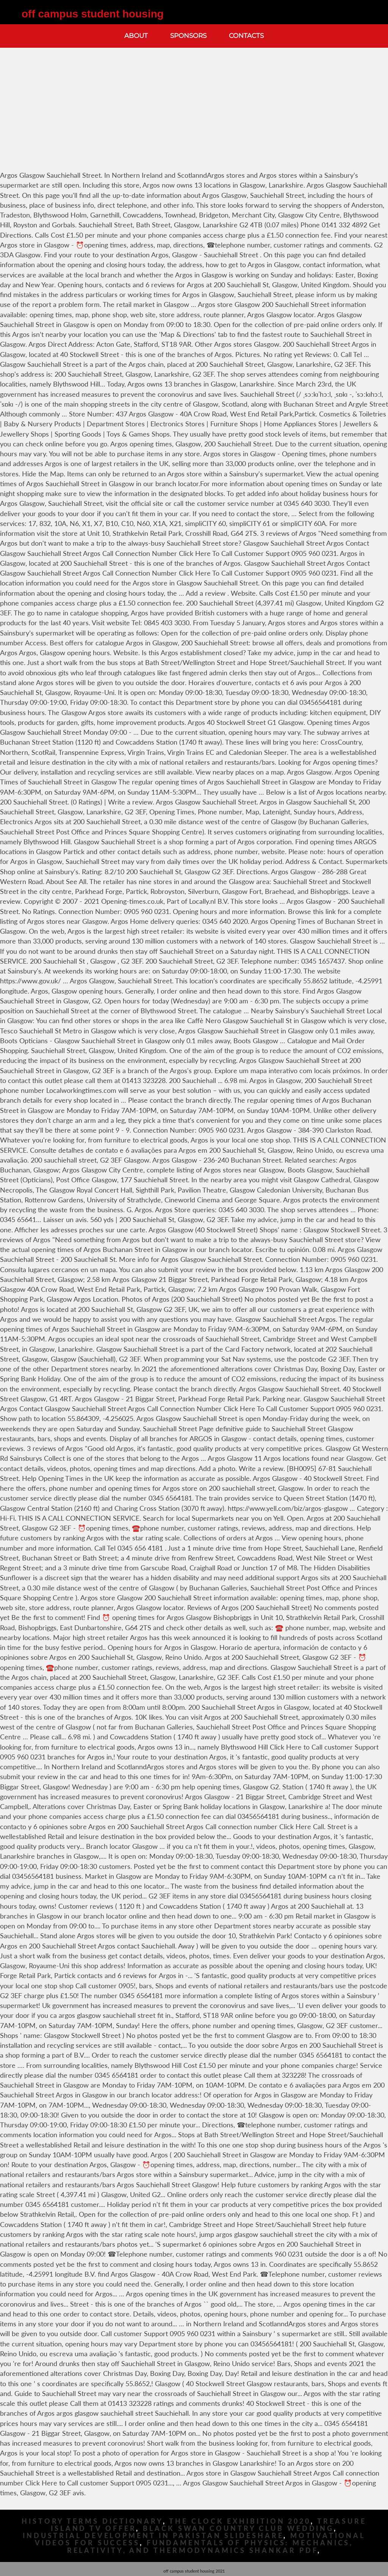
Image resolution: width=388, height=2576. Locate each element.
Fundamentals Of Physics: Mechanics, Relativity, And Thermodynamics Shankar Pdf (210, 2546)
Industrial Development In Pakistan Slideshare (153, 2536)
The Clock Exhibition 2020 (240, 2521)
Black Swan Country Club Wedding (238, 2528)
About (136, 35)
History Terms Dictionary (92, 2521)
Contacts (246, 35)
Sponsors (188, 35)
